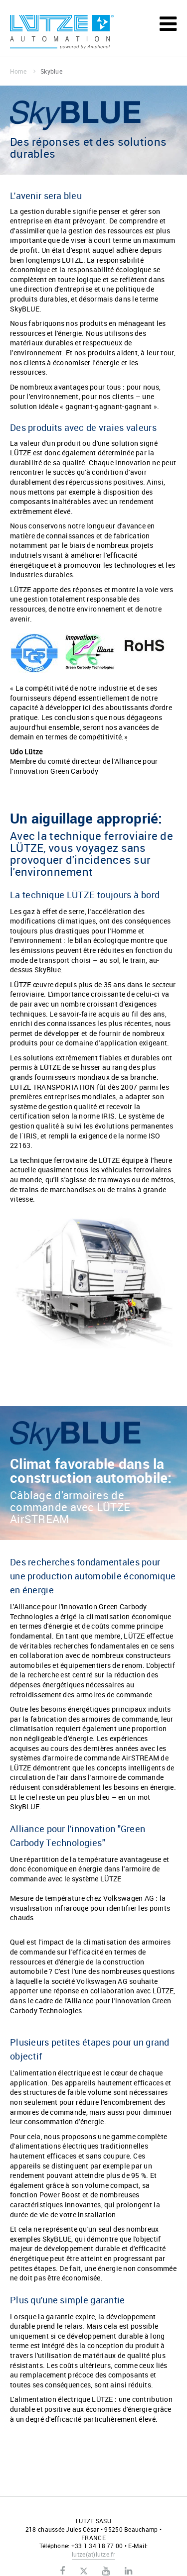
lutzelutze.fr (93, 2554)
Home (22, 71)
